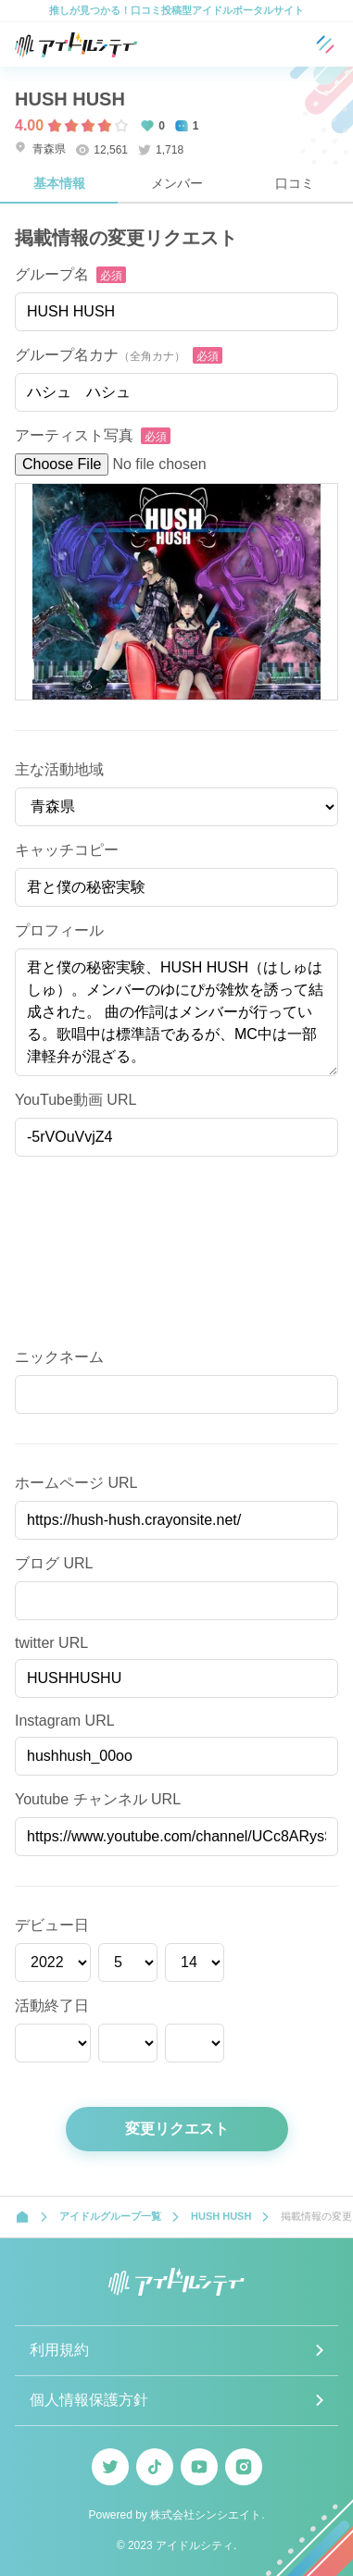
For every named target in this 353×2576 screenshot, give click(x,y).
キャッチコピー (67, 850)
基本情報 (59, 183)
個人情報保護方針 (89, 2400)
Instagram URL (65, 1720)
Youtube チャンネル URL (98, 1799)
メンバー (177, 183)
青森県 (40, 148)
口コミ (294, 183)
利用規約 (59, 2350)
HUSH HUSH (70, 99)
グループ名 (52, 274)
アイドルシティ (194, 2545)
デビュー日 (52, 1925)
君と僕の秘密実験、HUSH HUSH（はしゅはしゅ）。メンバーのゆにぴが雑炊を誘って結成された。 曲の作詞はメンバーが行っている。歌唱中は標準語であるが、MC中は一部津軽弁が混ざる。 (176, 1012)
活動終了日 (52, 2005)
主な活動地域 (59, 769)
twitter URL (51, 1643)
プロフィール (59, 930)
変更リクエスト (177, 2128)
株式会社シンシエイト (205, 2514)
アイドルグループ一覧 (110, 2216)
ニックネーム (59, 1357)
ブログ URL (54, 1563)
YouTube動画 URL (75, 1100)
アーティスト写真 (74, 435)
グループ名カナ (100, 355)
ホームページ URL (76, 1483)
